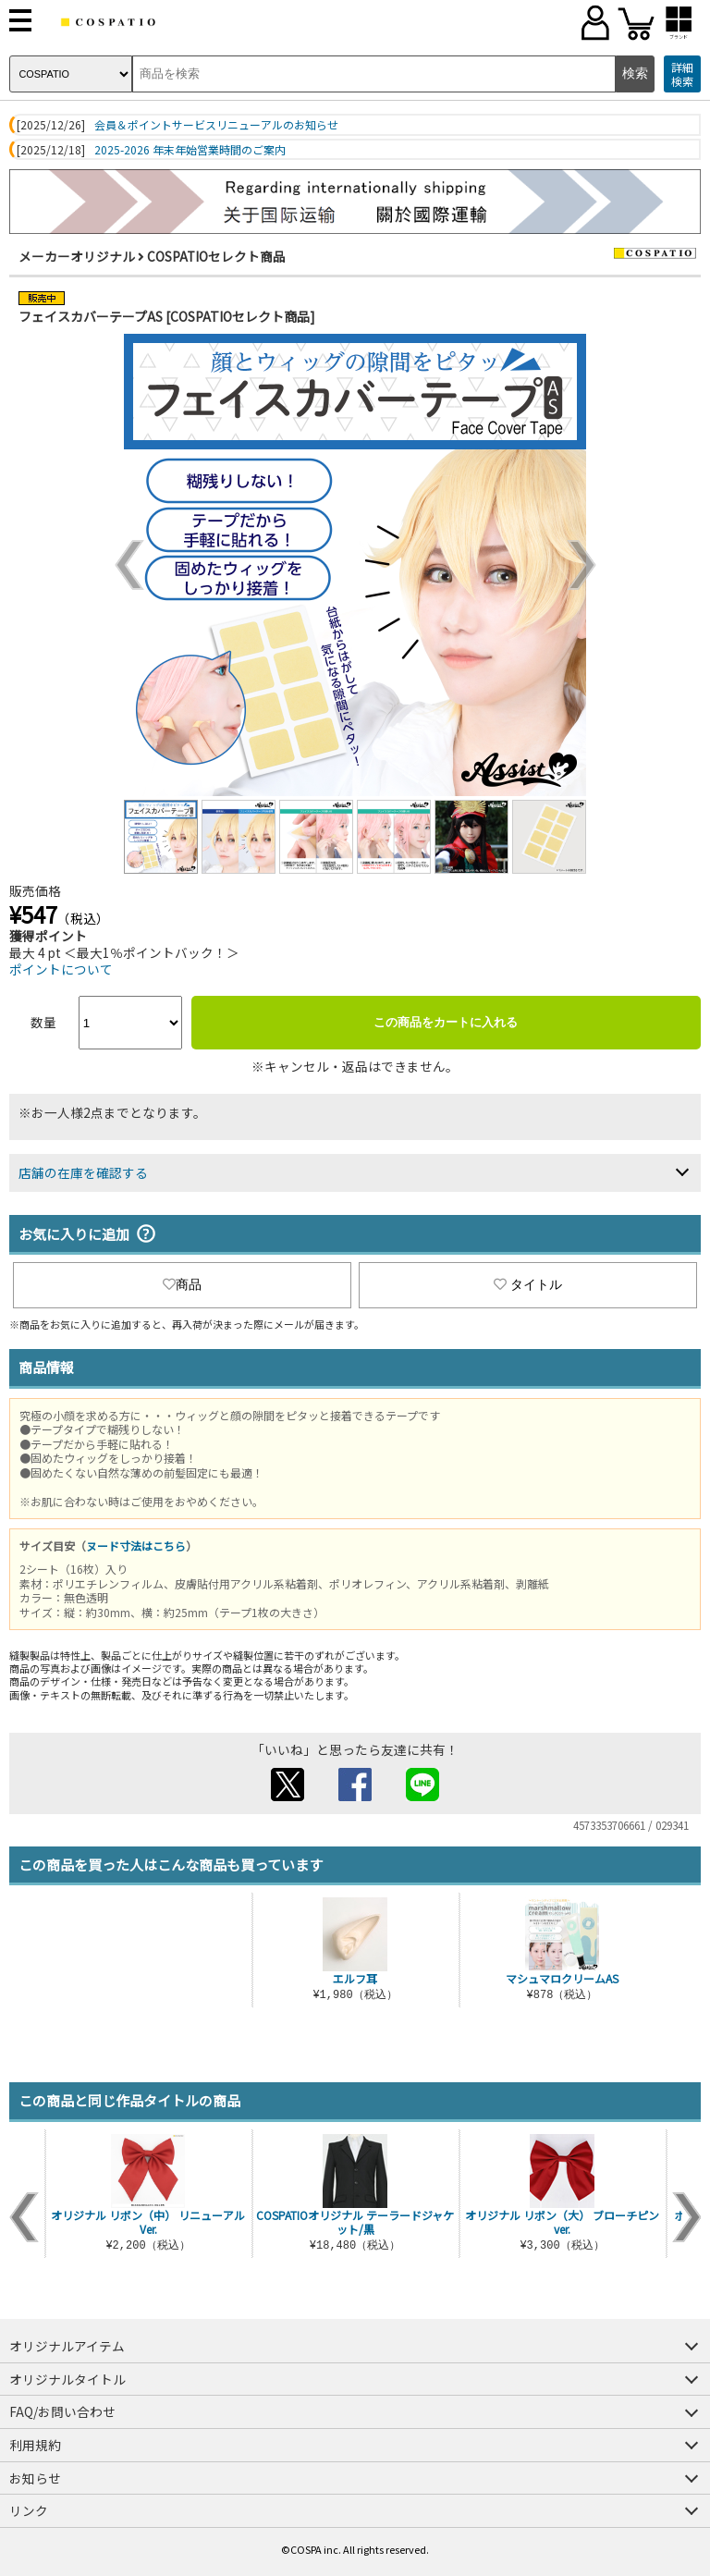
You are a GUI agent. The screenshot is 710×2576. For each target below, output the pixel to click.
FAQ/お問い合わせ (62, 2411)
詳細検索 (682, 74)
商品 (182, 1284)
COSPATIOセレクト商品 (216, 256)
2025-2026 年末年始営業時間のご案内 (190, 149)
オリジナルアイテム (67, 2346)
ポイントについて (61, 969)
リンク (28, 2510)
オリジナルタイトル (67, 2379)
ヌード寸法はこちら (136, 1545)
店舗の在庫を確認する (83, 1172)
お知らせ (35, 2478)
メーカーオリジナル (76, 256)
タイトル (528, 1284)
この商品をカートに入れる (445, 1022)
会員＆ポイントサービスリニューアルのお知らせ (216, 124)
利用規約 (35, 2444)
